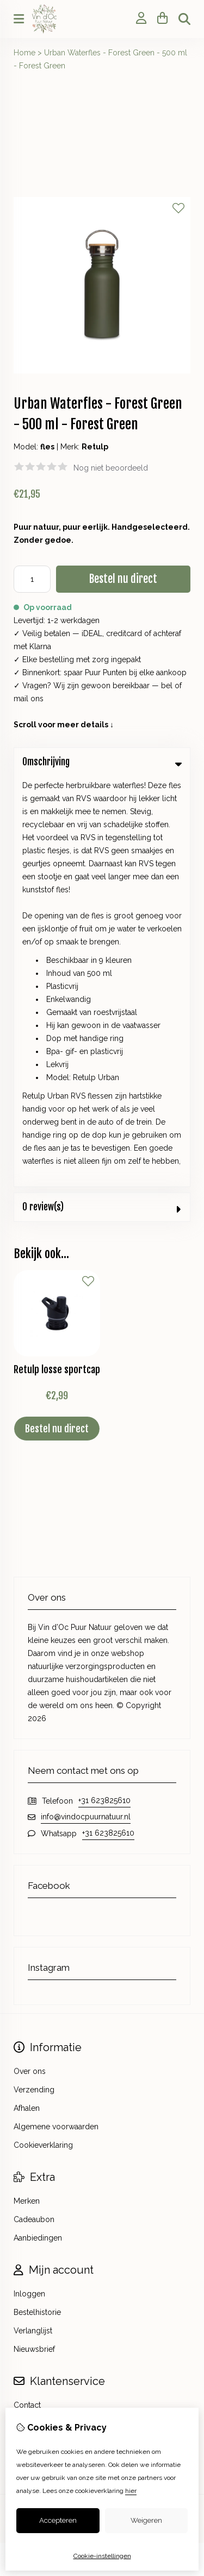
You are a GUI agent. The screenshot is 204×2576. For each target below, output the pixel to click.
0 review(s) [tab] (102, 796)
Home (24, 52)
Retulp (95, 446)
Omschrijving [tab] (102, 761)
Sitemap (28, 2031)
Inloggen (29, 1883)
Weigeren (146, 2520)
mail (21, 698)
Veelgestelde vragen (50, 2050)
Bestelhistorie (37, 1902)
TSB (131, 2118)
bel (166, 685)
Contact (27, 1994)
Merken (27, 1790)
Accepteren (58, 2520)
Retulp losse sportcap (57, 959)
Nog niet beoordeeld (110, 468)
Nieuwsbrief (34, 1938)
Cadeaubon (34, 1809)
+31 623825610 (104, 1390)
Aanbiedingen (38, 1827)
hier (131, 2491)
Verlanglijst (33, 1920)
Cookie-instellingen (102, 2556)
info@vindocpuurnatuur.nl (86, 1406)
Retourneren (35, 2013)
